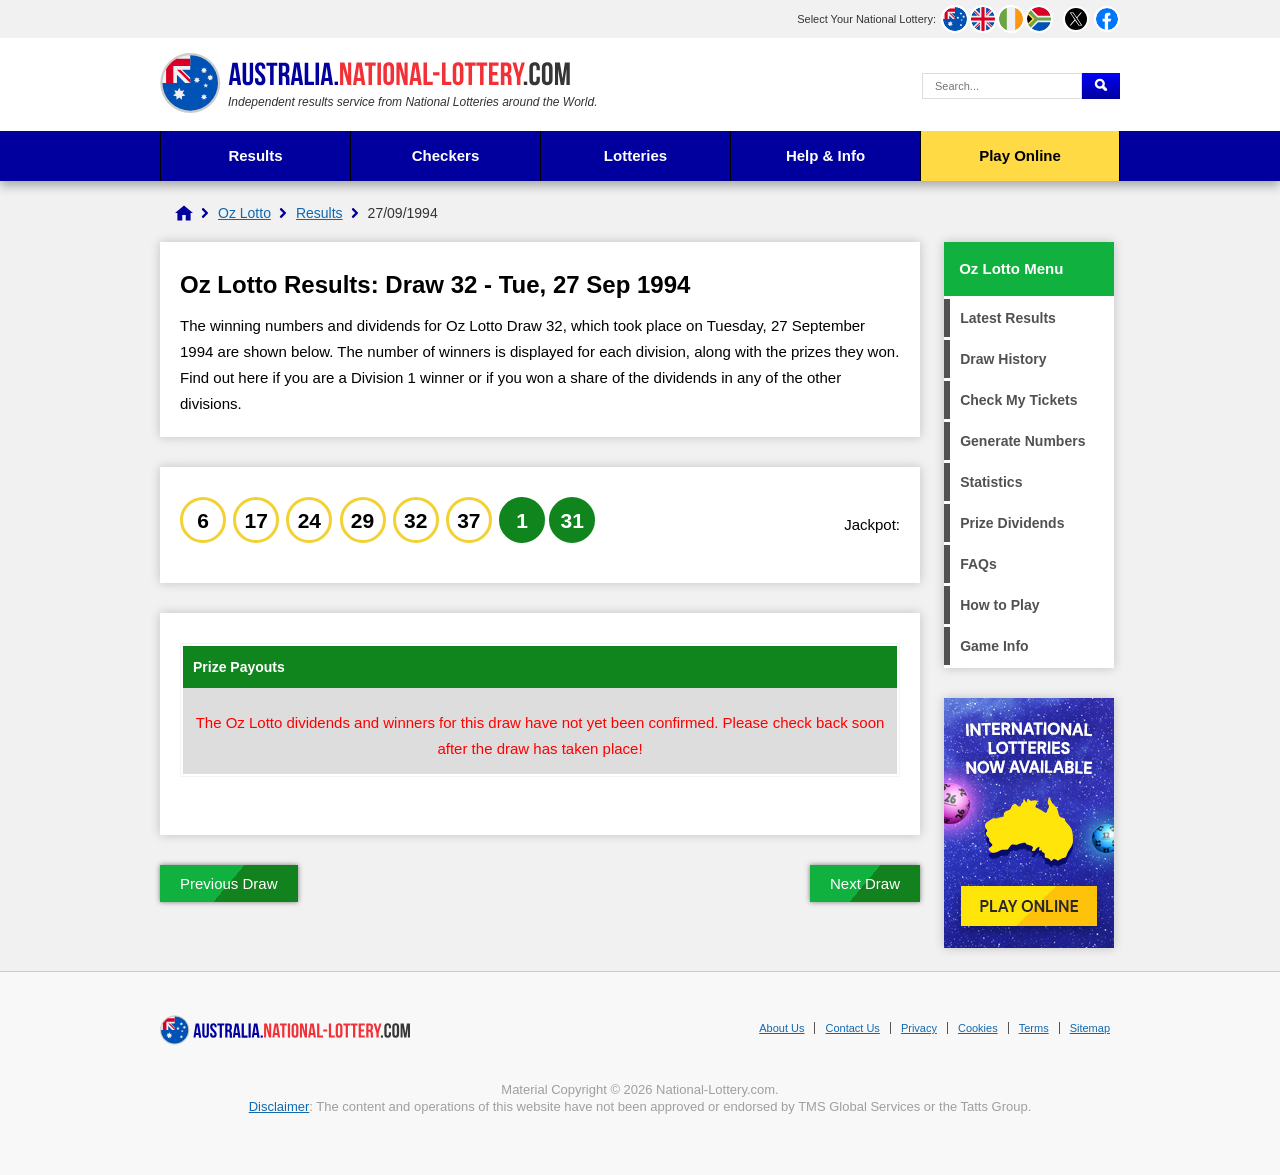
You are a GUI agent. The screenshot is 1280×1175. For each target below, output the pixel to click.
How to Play (999, 605)
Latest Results (1008, 318)
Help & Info (825, 155)
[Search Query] (1002, 86)
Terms (1034, 1028)
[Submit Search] (1101, 86)
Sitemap (1090, 1028)
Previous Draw (229, 883)
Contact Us (852, 1028)
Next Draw (865, 883)
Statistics (991, 482)
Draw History (1003, 359)
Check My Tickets (1018, 400)
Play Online (1020, 155)
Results (255, 155)
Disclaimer (279, 1106)
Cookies (978, 1028)
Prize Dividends (1012, 523)
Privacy (919, 1028)
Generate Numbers (1022, 441)
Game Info (994, 646)
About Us (781, 1028)
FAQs (978, 564)
